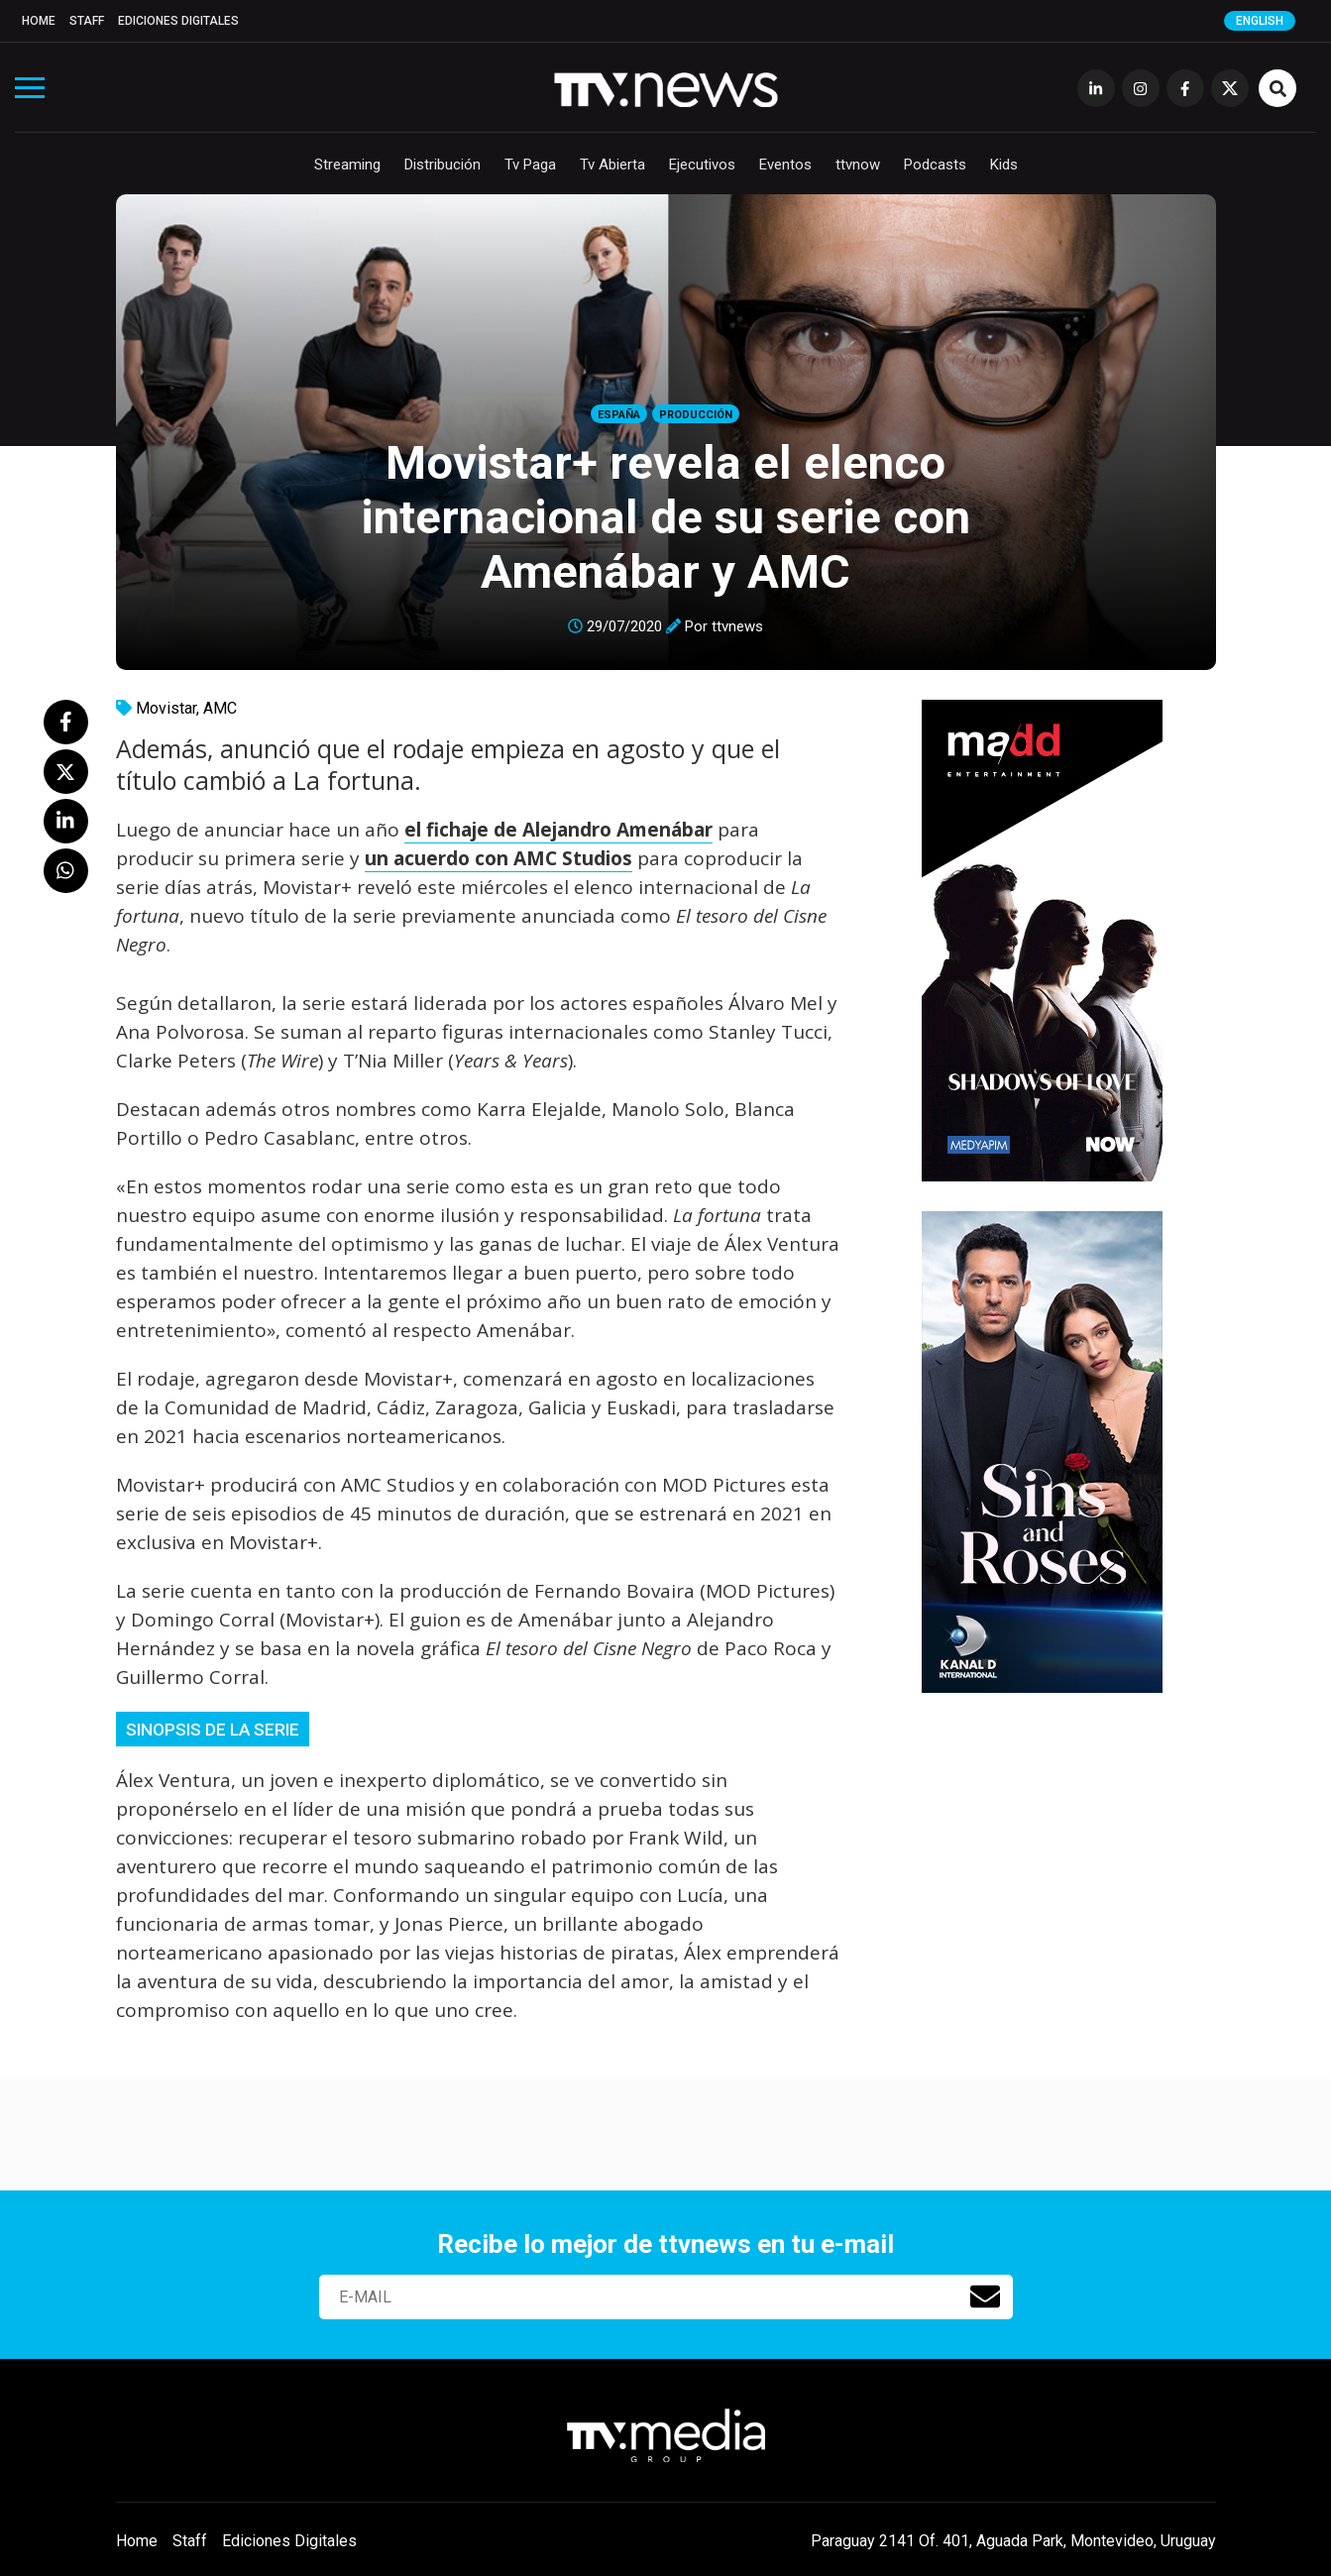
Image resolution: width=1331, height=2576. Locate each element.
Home (38, 21)
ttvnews (737, 626)
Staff (86, 21)
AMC (220, 708)
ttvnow (857, 164)
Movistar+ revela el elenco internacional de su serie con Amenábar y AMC (666, 517)
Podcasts (935, 164)
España (619, 414)
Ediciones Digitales (178, 21)
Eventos (785, 164)
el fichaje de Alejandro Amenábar (558, 829)
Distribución (442, 164)
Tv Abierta (612, 164)
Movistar (166, 708)
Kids (1004, 164)
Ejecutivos (702, 164)
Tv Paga (530, 164)
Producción (695, 414)
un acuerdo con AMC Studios (498, 858)
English (1259, 21)
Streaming (347, 164)
